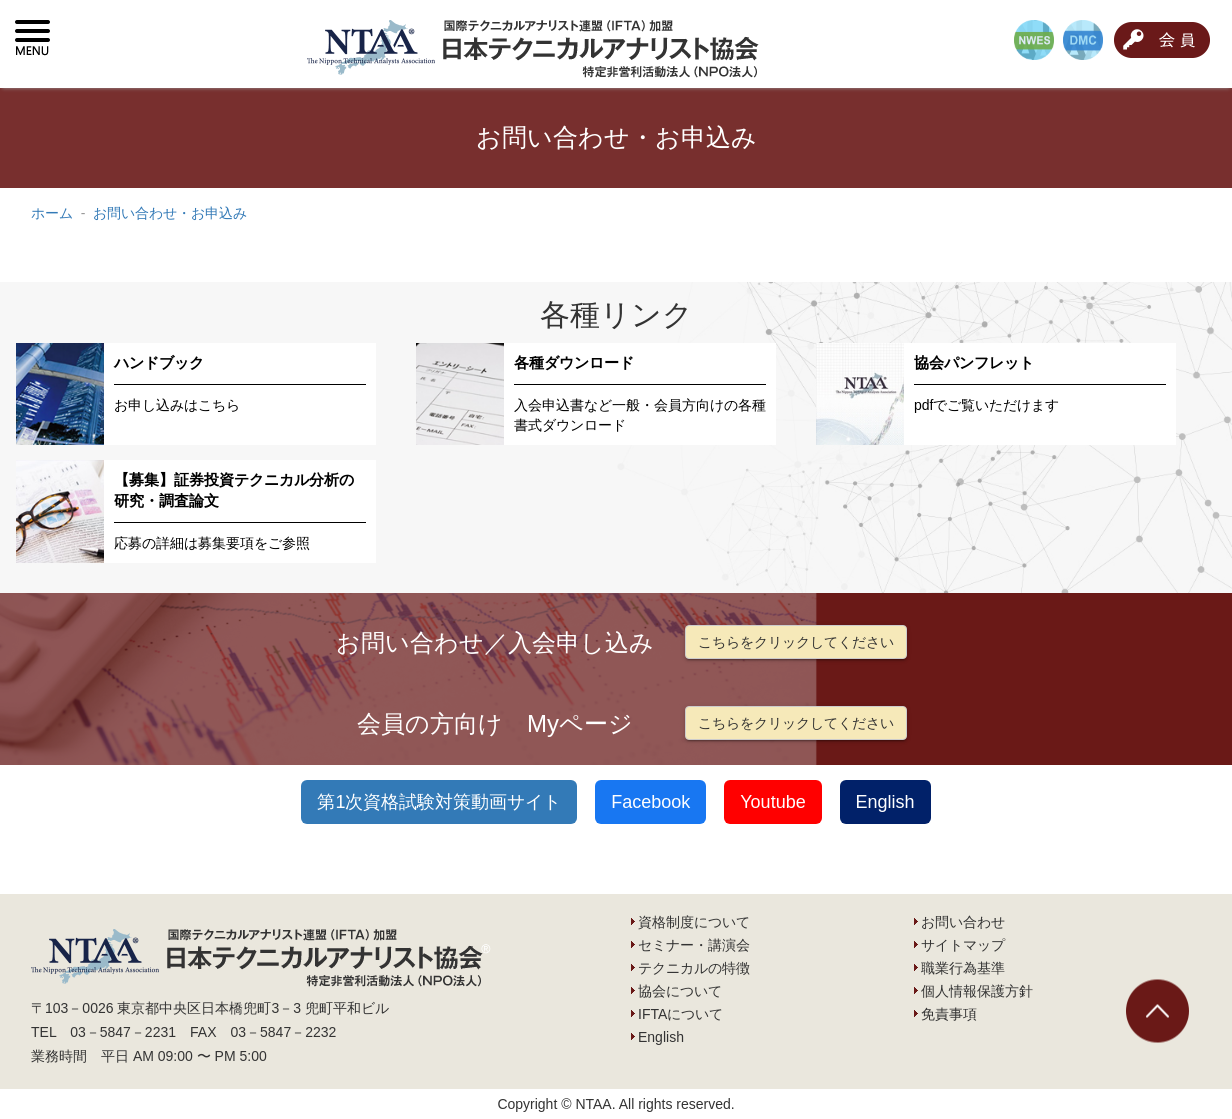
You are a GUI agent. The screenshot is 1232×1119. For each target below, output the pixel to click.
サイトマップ (963, 945)
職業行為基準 (963, 968)
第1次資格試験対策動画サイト (439, 802)
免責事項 (949, 1014)
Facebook (650, 802)
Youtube (772, 802)
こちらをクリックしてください (796, 642)
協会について (680, 991)
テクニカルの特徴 (694, 968)
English (885, 802)
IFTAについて (680, 1014)
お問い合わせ (963, 922)
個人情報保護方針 (977, 991)
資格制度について (694, 922)
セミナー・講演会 (694, 945)
